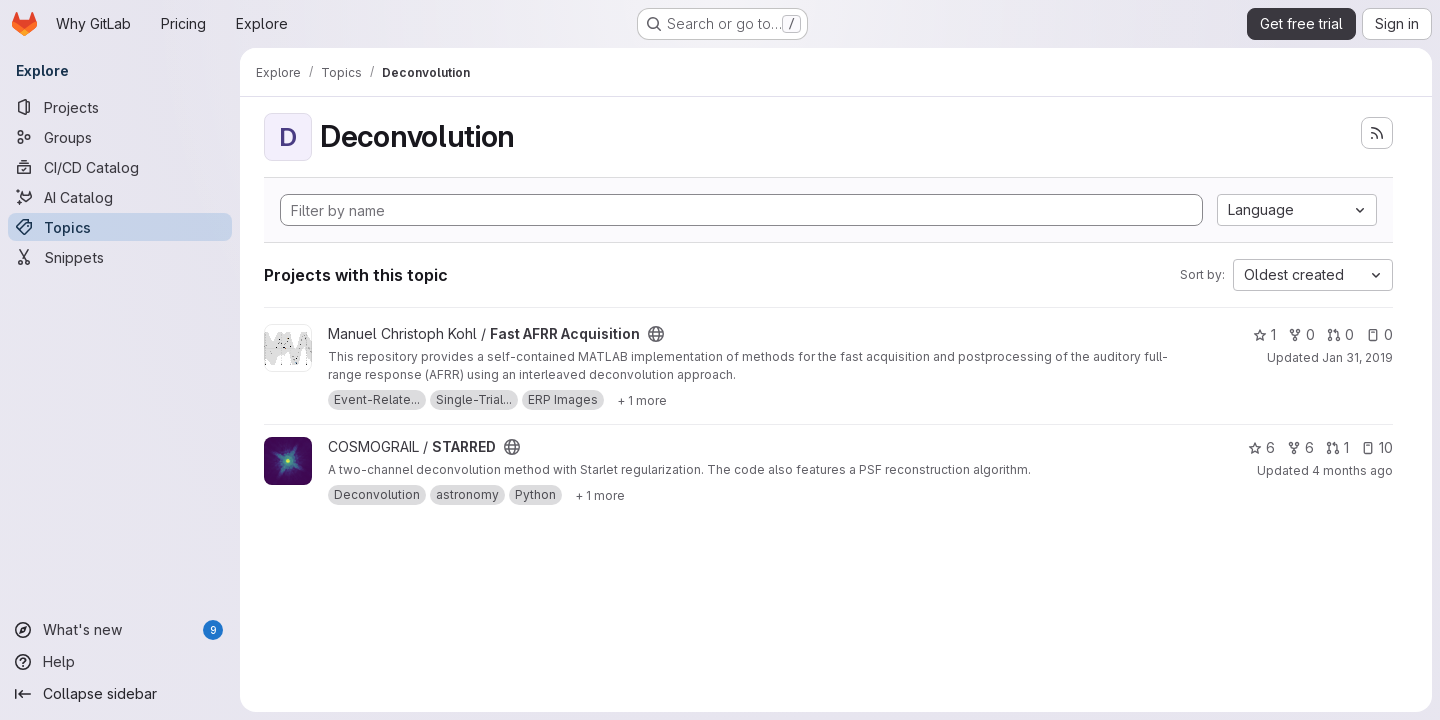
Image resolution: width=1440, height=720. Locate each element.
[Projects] (120, 107)
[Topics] (120, 227)
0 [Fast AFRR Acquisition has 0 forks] (1301, 334)
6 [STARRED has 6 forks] (1300, 447)
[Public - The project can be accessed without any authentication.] (656, 334)
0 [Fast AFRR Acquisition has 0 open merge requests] (1340, 334)
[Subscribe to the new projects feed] (1377, 133)
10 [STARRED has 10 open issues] (1377, 447)
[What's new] (120, 630)
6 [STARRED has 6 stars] (1261, 447)
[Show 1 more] (642, 400)
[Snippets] (120, 257)
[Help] (120, 662)
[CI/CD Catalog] (120, 167)
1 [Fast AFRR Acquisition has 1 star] (1264, 334)
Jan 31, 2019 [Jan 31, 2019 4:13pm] (1357, 357)
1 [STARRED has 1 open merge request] (1337, 447)
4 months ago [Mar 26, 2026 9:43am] (1352, 470)
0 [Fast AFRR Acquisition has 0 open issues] (1379, 334)
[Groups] (120, 137)
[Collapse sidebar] (120, 694)
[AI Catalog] (120, 197)
